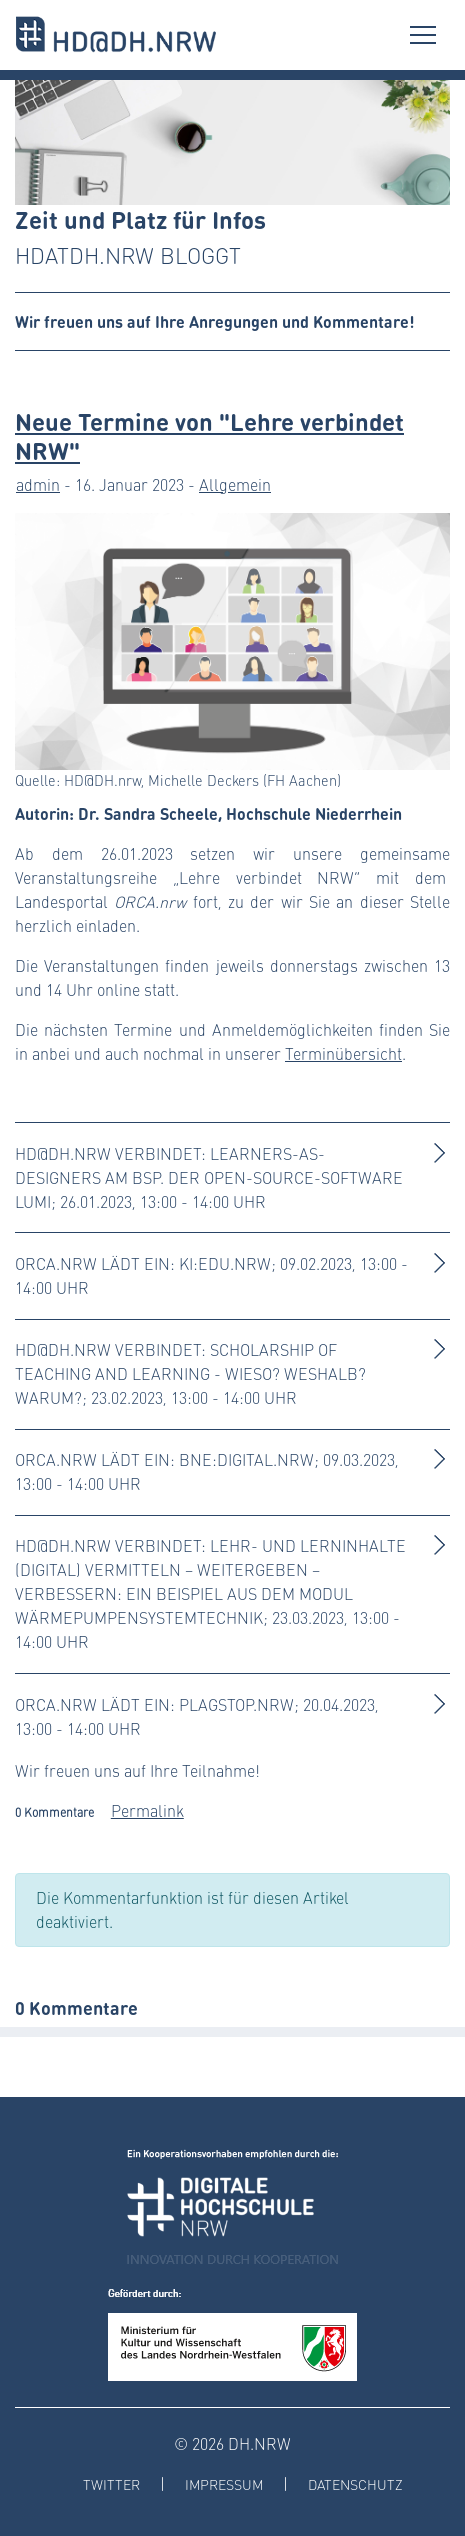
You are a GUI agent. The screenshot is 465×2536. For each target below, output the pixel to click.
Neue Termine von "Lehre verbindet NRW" (209, 435)
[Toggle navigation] (423, 35)
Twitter (111, 2484)
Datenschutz (355, 2484)
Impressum (224, 2484)
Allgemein (235, 484)
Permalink (147, 1810)
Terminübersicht (343, 1053)
